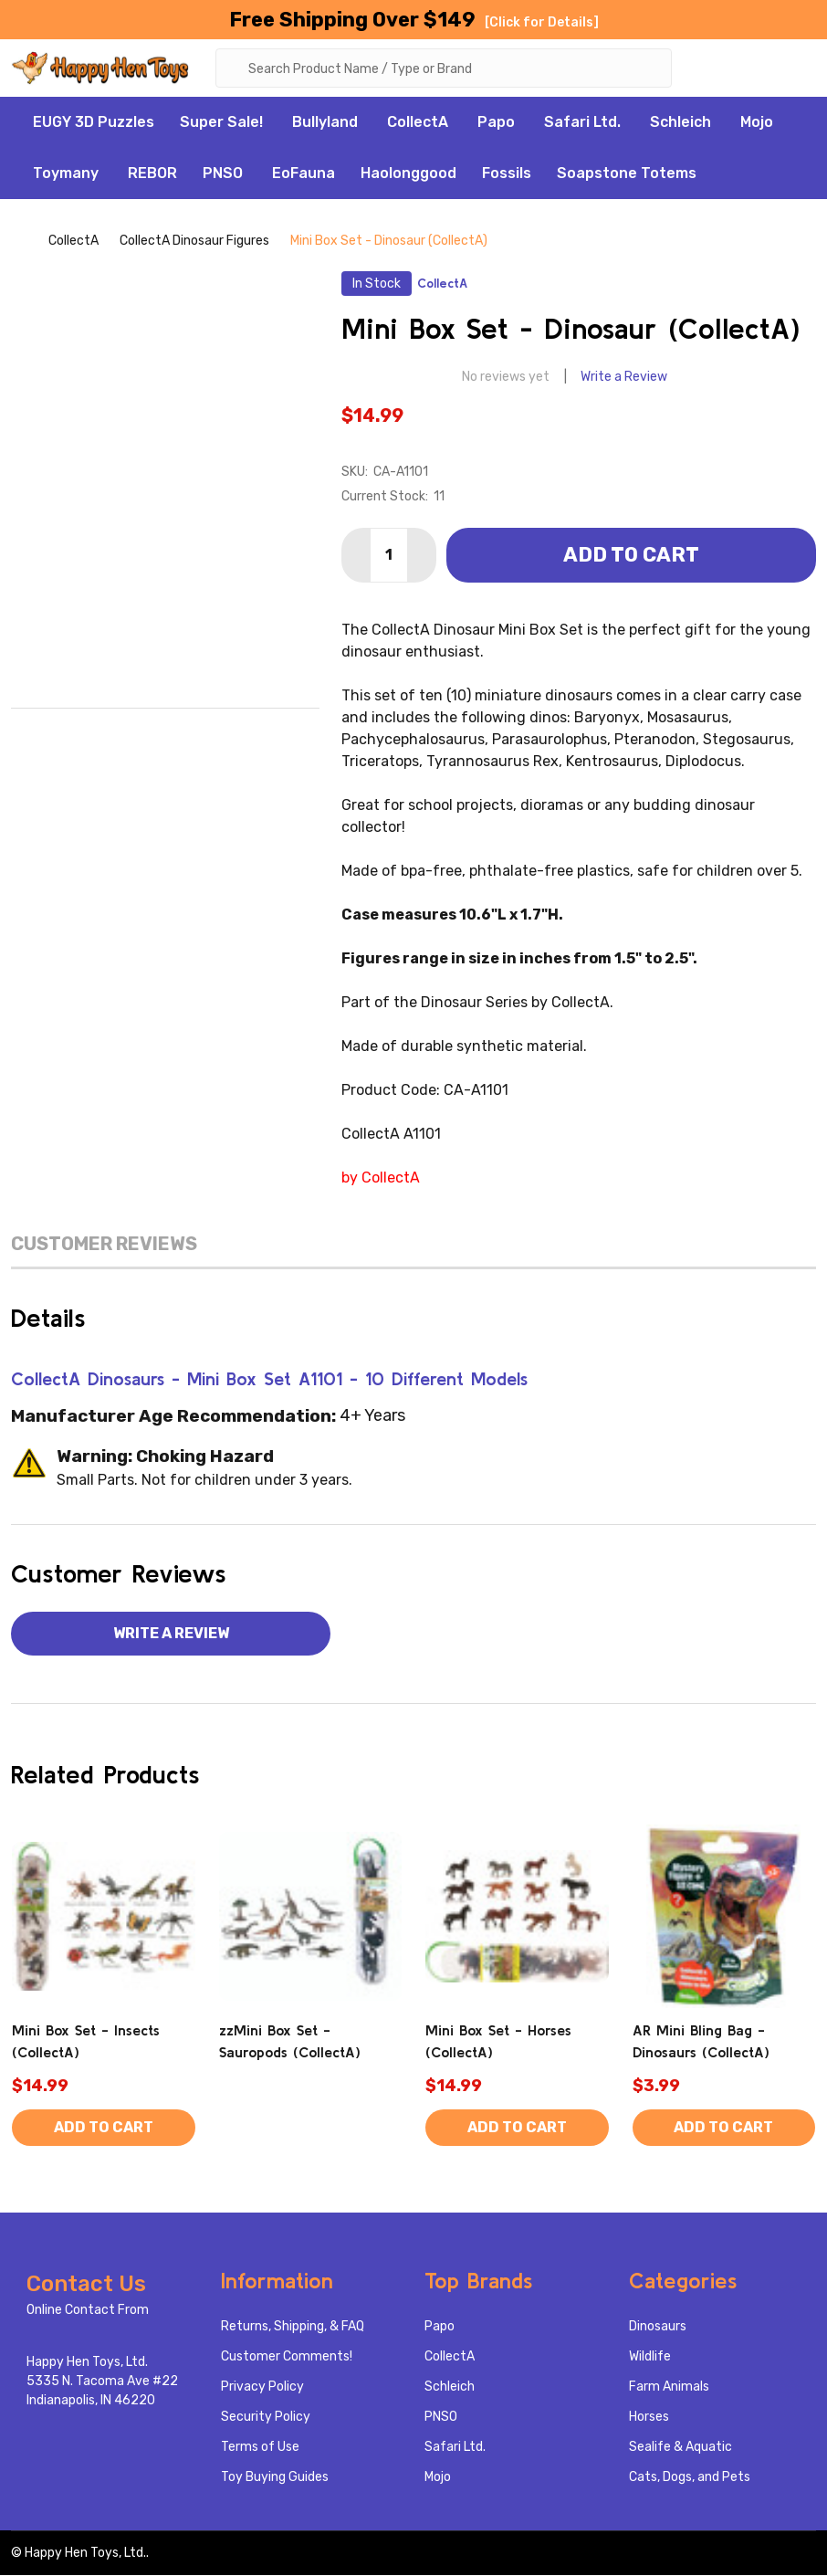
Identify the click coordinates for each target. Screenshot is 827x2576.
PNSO (223, 175)
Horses (649, 2417)
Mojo (756, 123)
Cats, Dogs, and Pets (689, 2478)
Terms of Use (260, 2447)
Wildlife (650, 2357)
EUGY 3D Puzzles (93, 123)
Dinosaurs (657, 2327)
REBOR (152, 175)
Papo (496, 123)
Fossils (506, 175)
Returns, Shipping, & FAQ (292, 2327)
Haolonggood (408, 175)
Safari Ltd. (582, 123)
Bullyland (325, 123)
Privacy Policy (262, 2387)
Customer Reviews (104, 1245)
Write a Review (624, 378)
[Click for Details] (542, 22)
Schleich (680, 123)
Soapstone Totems (626, 175)
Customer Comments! (286, 2357)
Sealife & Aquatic (680, 2447)
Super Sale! (221, 123)
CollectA (417, 123)
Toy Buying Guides (275, 2478)
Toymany (66, 175)
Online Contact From (87, 2310)
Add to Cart (631, 555)
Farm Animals (669, 2387)
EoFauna (303, 175)
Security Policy (265, 2417)
